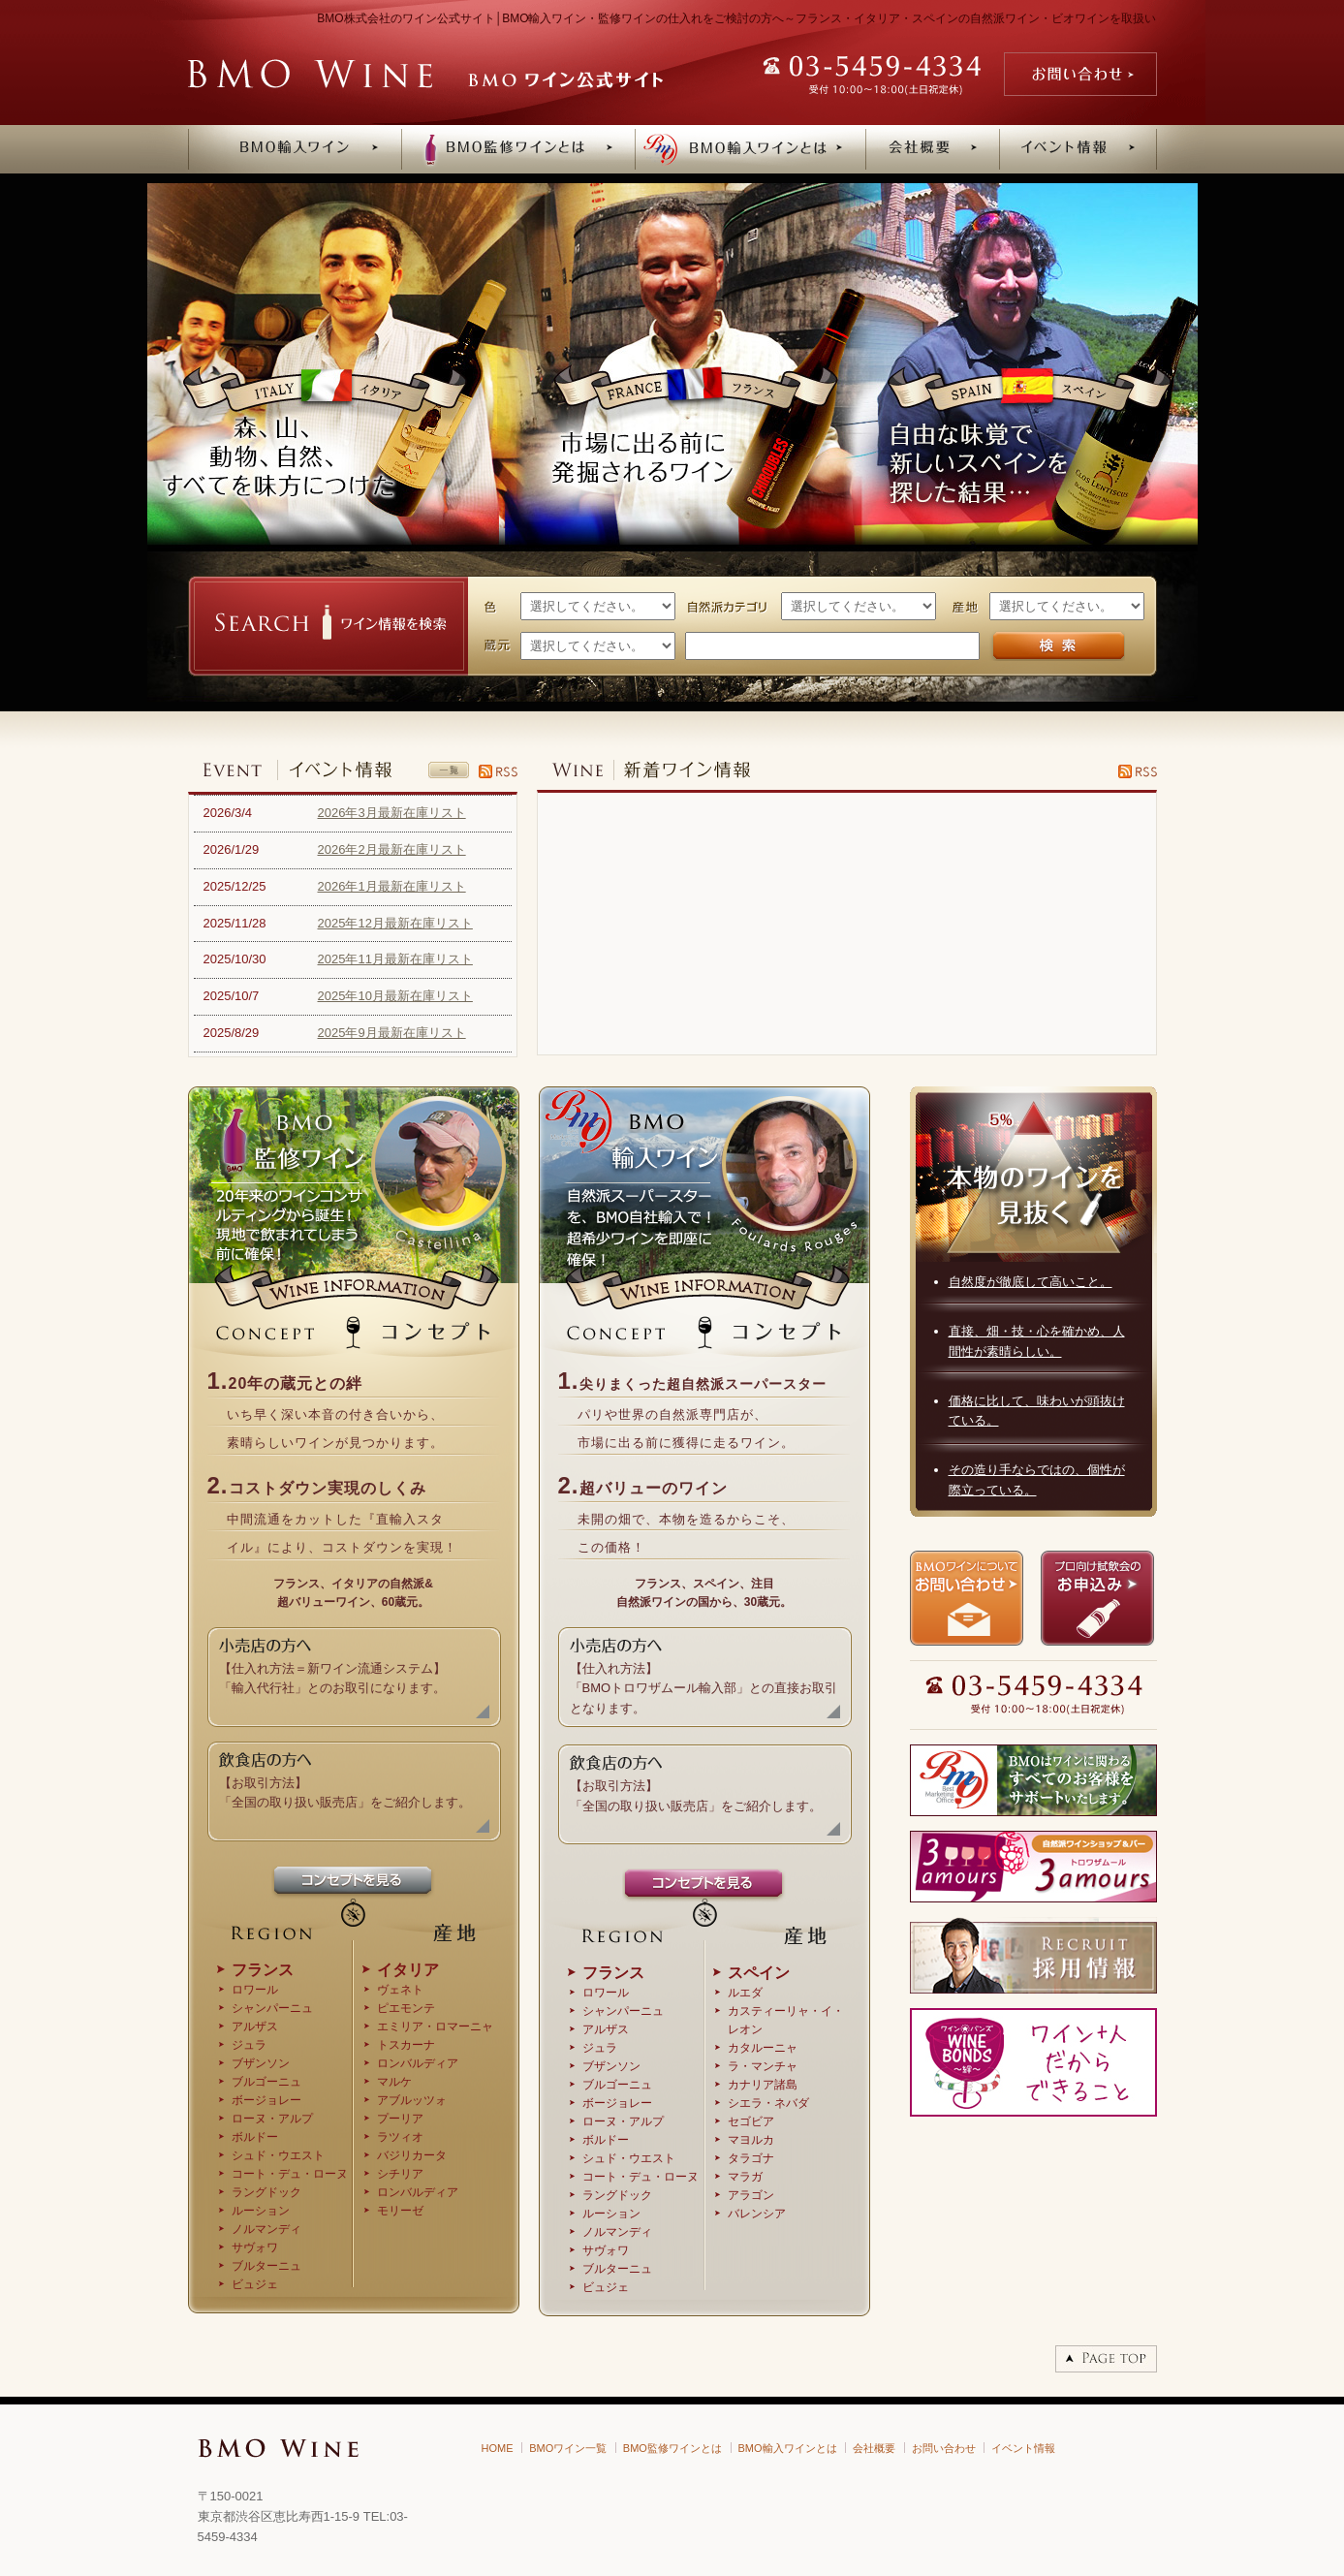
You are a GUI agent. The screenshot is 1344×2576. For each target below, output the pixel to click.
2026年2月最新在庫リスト (392, 849)
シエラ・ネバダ (768, 2103)
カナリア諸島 (762, 2084)
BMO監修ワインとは (672, 2448)
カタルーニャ (762, 2048)
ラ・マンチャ (762, 2066)
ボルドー (255, 2137)
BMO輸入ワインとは (787, 2448)
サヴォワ (255, 2247)
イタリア (408, 1970)
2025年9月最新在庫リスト (392, 1032)
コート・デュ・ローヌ (290, 2174)
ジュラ (249, 2045)
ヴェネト (400, 1989)
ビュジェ (255, 2284)
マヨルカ (751, 2140)
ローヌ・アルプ (272, 2118)
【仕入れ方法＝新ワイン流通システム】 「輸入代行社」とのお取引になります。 (332, 1667)
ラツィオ (400, 2137)
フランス (263, 1970)
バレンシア (757, 2213)
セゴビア (751, 2121)
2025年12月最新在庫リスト (395, 923)
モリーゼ (400, 2210)
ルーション (261, 2210)
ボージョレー (266, 2100)
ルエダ (745, 1992)
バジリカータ (412, 2155)
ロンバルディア (417, 2063)
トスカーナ (406, 2045)
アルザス (255, 2026)
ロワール (255, 1989)
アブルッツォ (412, 2100)
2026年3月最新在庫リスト (392, 812)
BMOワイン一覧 (568, 2448)
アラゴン (751, 2195)
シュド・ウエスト (278, 2155)
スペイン (759, 1972)
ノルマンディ (266, 2229)
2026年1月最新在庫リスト (392, 886)
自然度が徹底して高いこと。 (1030, 1281)
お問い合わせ (944, 2448)
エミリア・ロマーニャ (435, 2026)
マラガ (745, 2176)
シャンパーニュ (272, 2008)
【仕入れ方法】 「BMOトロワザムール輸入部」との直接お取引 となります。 (704, 1677)
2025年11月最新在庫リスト (395, 959)
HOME (498, 2448)
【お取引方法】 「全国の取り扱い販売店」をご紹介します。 (345, 1781)
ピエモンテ (406, 2008)
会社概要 (874, 2448)
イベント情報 (1023, 2448)
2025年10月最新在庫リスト (395, 996)
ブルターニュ (266, 2266)
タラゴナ (751, 2158)
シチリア (400, 2174)
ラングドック (266, 2192)
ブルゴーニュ (266, 2082)
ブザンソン (261, 2063)
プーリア (400, 2118)
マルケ (394, 2082)
